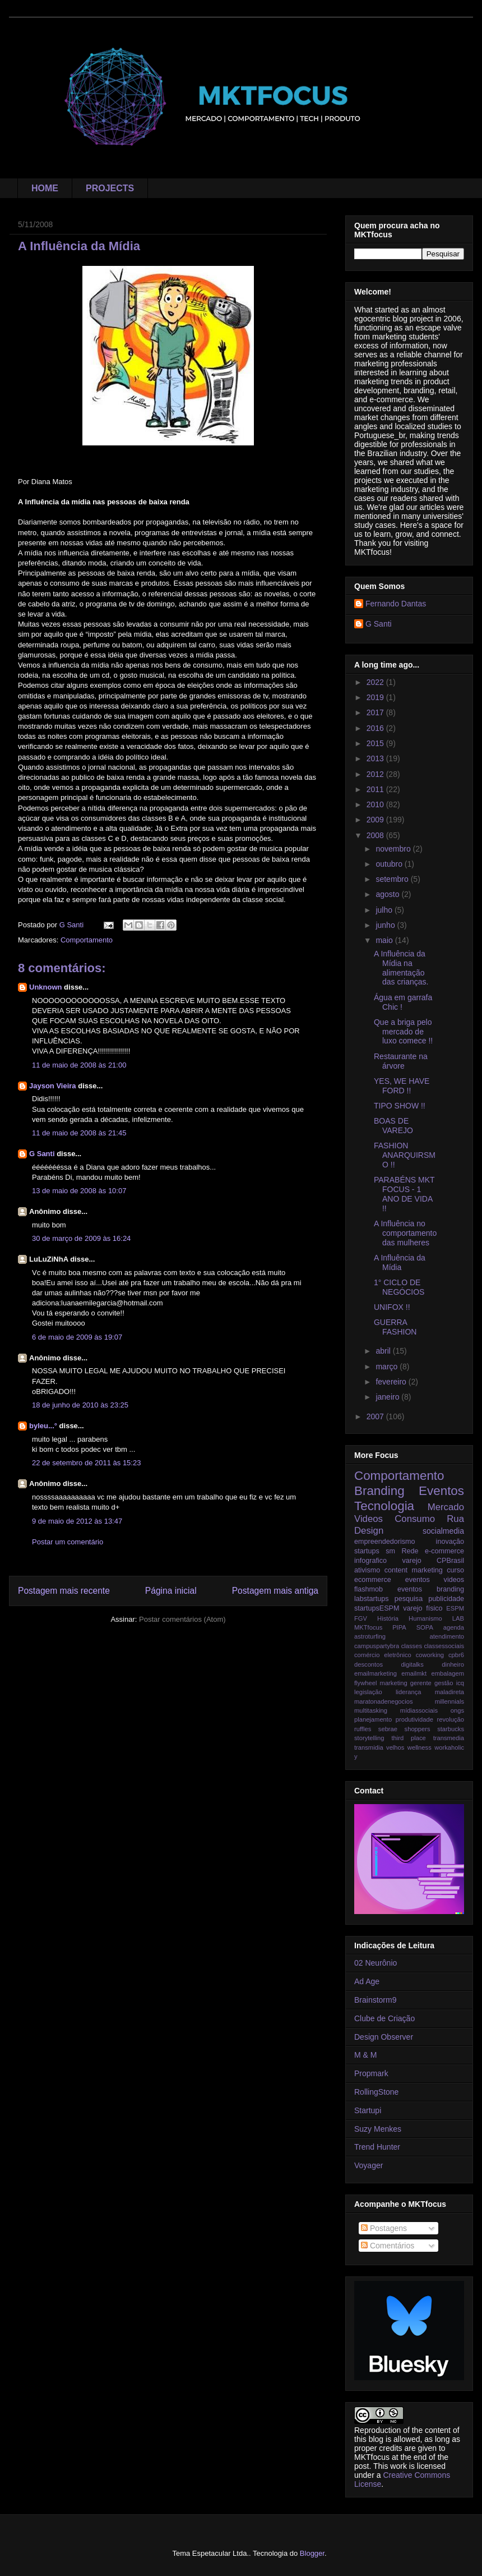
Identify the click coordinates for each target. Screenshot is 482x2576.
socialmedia (443, 1530)
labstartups (371, 1599)
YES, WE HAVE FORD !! (401, 1086)
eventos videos (434, 1580)
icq (460, 1683)
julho (385, 909)
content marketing (413, 1570)
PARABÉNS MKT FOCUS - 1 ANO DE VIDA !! (404, 1193)
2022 (376, 682)
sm (390, 1551)
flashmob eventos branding (409, 1589)
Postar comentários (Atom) (182, 1619)
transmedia (448, 1738)
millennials (449, 1701)
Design (368, 1530)
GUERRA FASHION (395, 1327)
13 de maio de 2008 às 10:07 (79, 1190)
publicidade (446, 1599)
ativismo (367, 1570)
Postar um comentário (67, 1542)
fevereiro (392, 1381)
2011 (376, 789)
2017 (376, 712)
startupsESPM (377, 1608)
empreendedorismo (384, 1541)
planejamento (373, 1719)
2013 (376, 758)
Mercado (446, 1507)
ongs (457, 1710)
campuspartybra (376, 1646)
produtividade (414, 1719)
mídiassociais (419, 1710)
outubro (390, 863)
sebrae (387, 1729)
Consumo (415, 1519)
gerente (421, 1683)
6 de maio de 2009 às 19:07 (77, 1337)
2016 (376, 728)
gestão (443, 1683)
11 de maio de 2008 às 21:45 (79, 1133)
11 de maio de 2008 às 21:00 (79, 1065)
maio (385, 940)
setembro (393, 879)
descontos (368, 1664)
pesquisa (409, 1599)
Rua (455, 1519)
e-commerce (444, 1551)
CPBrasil (450, 1561)
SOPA (424, 1627)
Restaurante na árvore (401, 1061)
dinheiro (453, 1664)
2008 (376, 835)
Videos (368, 1519)
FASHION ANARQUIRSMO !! (404, 1155)
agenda (453, 1627)
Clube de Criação (384, 2018)
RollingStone (376, 2091)
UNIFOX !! (392, 1307)
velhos (395, 1747)
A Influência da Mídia (399, 1262)
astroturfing (370, 1636)
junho (386, 925)
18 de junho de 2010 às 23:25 (80, 1405)
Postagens (384, 2228)
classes (411, 1646)
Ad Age (366, 1981)
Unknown (45, 987)
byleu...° (43, 1426)
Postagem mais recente (64, 1590)
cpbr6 (456, 1655)
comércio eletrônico (382, 1655)
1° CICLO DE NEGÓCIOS (399, 1287)
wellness (419, 1747)
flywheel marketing (380, 1683)
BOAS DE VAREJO (393, 1125)
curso (455, 1570)
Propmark (371, 2073)
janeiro (388, 1396)
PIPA (399, 1627)
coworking (430, 1655)
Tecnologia (384, 1506)
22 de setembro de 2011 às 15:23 (86, 1463)
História (387, 1618)
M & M (365, 2054)
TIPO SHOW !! (399, 1105)
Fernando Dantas (395, 603)
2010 (376, 804)
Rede (409, 1551)
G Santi (42, 1153)
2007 (376, 1416)
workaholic (449, 1747)
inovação (450, 1541)
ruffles (362, 1729)
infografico (370, 1561)
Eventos (441, 1491)
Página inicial (171, 1590)
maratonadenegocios (383, 1701)
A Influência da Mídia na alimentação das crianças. (401, 967)
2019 (376, 697)
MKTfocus (368, 1627)
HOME (44, 188)
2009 (376, 819)
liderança (408, 1692)
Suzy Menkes (377, 2128)
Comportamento (87, 940)
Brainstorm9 (375, 1999)
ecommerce (372, 1580)
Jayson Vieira (52, 1086)
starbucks (450, 1729)
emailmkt (414, 1673)
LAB (458, 1618)
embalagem (448, 1673)
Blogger (312, 2553)
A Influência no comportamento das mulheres (405, 1233)
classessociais (444, 1646)
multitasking (370, 1710)
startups (366, 1551)
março (388, 1366)
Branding (379, 1491)
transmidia (368, 1747)
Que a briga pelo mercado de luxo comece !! (403, 1032)
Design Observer (383, 2036)
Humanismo (425, 1618)
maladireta (449, 1692)
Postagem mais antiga (275, 1590)
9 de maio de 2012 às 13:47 (77, 1521)
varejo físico (422, 1608)
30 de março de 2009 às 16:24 (81, 1238)
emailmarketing (375, 1673)
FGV (360, 1618)
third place (408, 1738)
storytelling (369, 1738)
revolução (451, 1719)
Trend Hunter (377, 2146)
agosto (388, 894)
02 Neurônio (375, 1962)
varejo (411, 1561)
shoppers (417, 1729)
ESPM (455, 1608)
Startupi (367, 2110)
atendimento (446, 1636)
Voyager (368, 2165)
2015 (376, 743)
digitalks (412, 1664)
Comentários (387, 2245)
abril (384, 1350)
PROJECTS (110, 188)
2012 (376, 774)
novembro (394, 848)
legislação (368, 1692)
